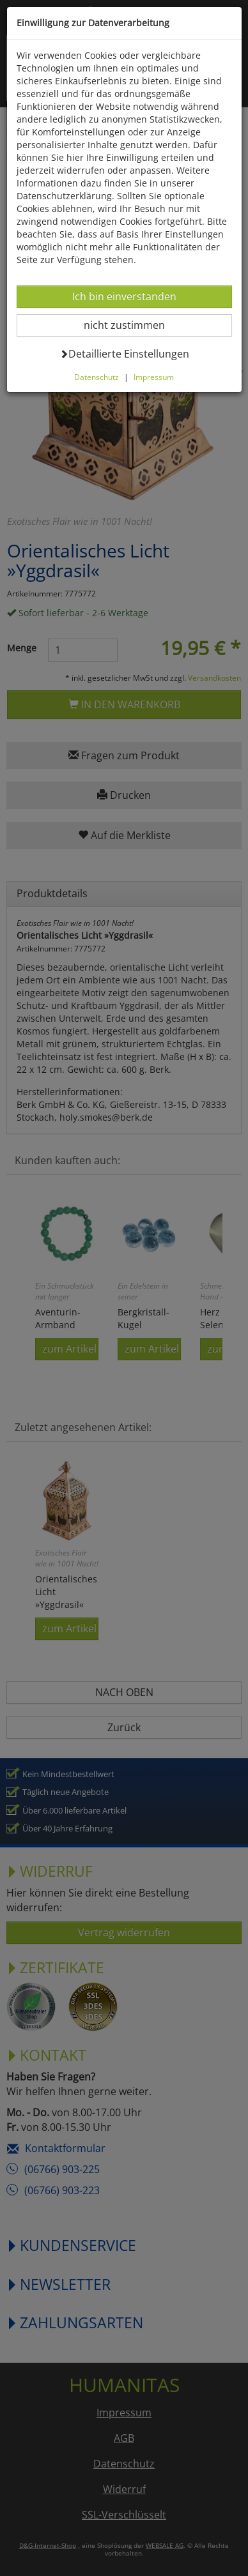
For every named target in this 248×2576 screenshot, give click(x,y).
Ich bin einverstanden (124, 296)
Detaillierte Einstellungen (124, 353)
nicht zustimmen (132, 324)
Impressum (154, 377)
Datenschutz (96, 377)
